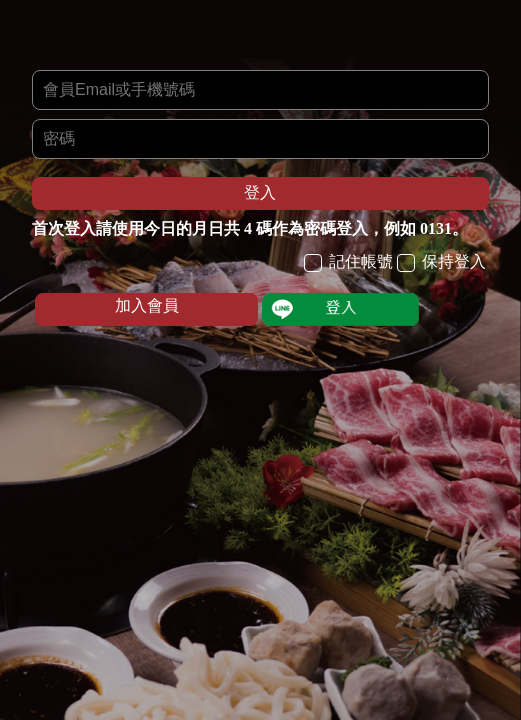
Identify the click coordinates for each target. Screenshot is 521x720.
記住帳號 (348, 262)
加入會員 (147, 305)
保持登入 (441, 262)
